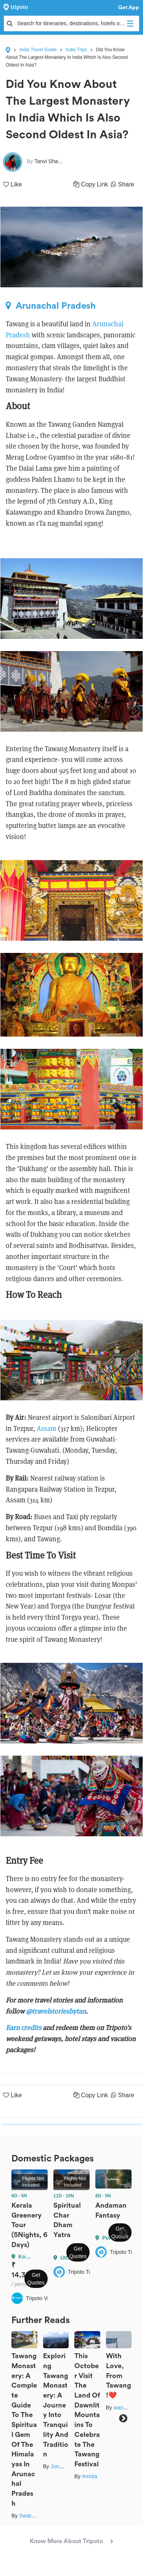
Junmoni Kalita (68, 2466)
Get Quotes (36, 2279)
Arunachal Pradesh (51, 306)
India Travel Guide (37, 49)
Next (123, 2232)
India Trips (76, 49)
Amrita (89, 2476)
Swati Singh (33, 2516)
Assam (46, 1428)
